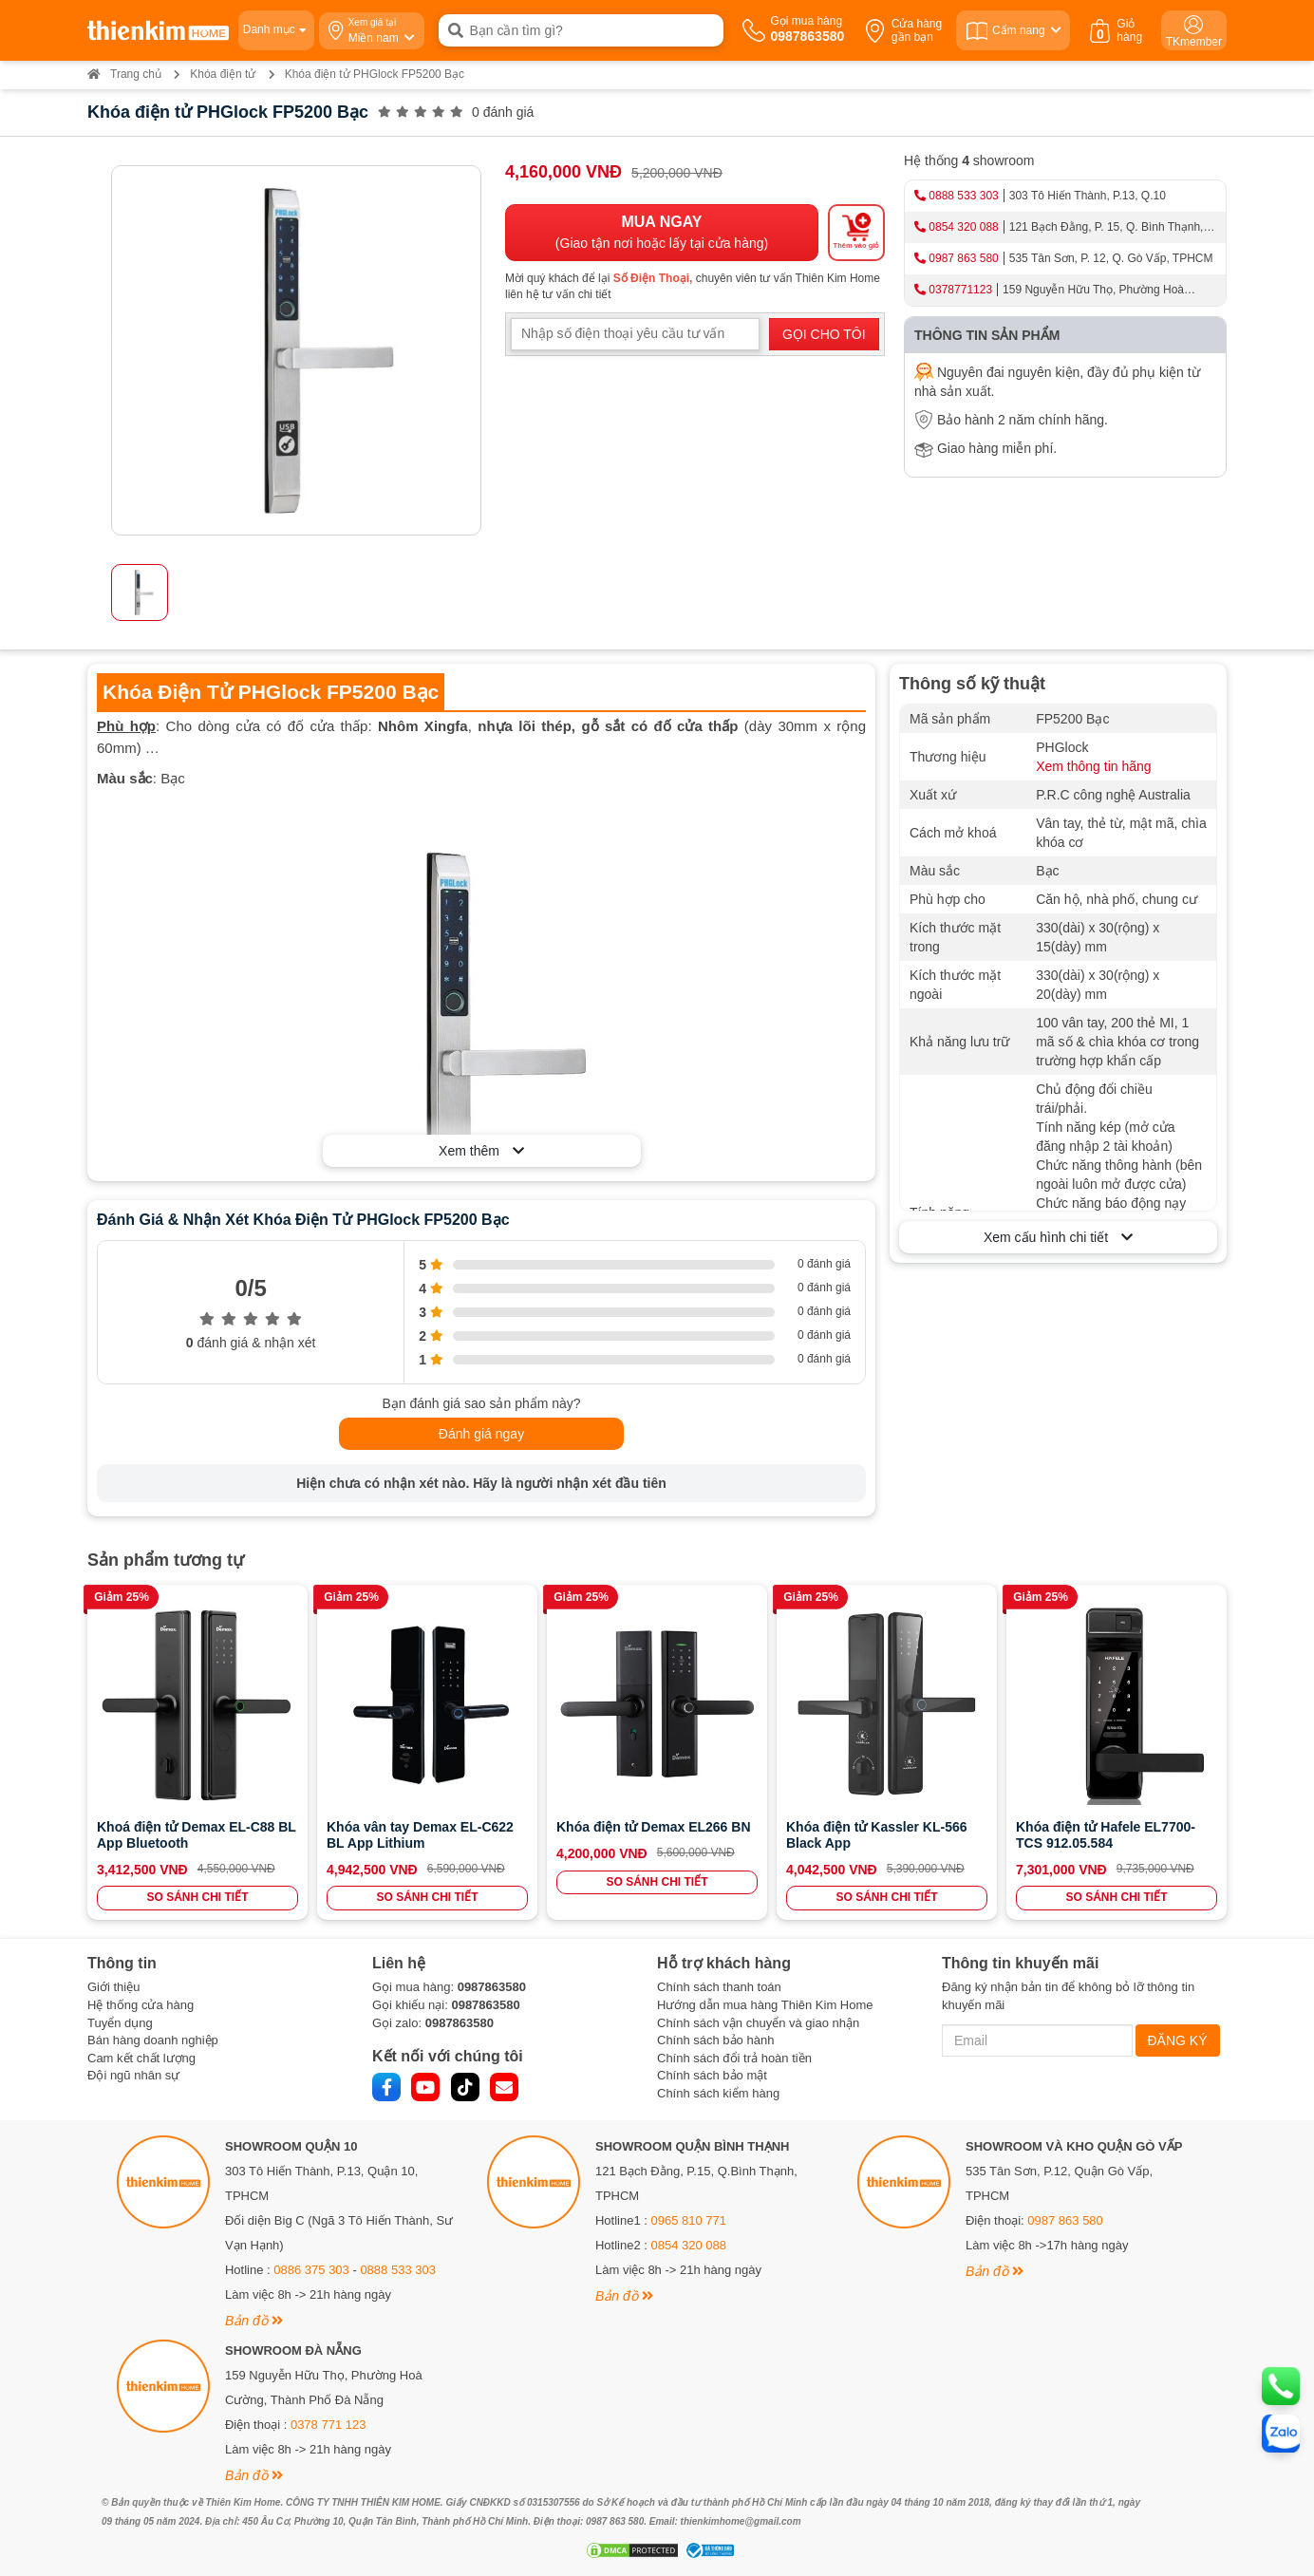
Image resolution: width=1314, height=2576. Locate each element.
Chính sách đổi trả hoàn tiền (734, 2058)
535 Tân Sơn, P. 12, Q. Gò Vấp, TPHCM (1111, 258)
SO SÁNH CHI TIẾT (197, 1897)
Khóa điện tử (222, 74)
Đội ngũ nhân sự (133, 2075)
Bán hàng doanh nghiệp (152, 2040)
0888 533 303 (963, 195)
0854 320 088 (963, 227)
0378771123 (960, 289)
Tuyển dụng (120, 2023)
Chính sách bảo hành (715, 2040)
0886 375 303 (311, 2270)
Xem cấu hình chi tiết (1058, 1237)
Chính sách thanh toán (719, 1987)
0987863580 (492, 1987)
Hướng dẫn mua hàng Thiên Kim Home (765, 2005)
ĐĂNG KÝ (1178, 2040)
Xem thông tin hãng (1093, 766)
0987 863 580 (963, 258)
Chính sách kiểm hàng (718, 2093)
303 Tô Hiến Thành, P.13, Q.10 (1087, 195)
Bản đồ (254, 2320)
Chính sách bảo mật (712, 2075)
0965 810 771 (689, 2220)
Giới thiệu (113, 1987)
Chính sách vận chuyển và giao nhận (758, 2023)
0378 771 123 (328, 2424)
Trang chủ (124, 74)
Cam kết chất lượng (141, 2058)
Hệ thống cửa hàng (140, 2005)
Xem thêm (481, 1150)
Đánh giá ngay (481, 1433)
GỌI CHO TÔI (824, 334)
